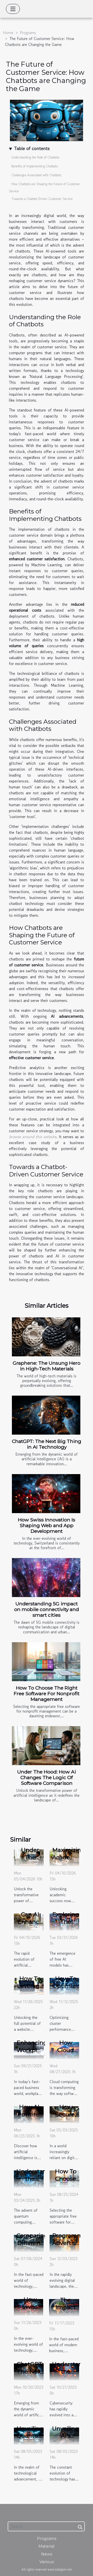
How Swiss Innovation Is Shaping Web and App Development (46, 1525)
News (46, 2554)
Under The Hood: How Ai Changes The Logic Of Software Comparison (46, 1777)
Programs (28, 33)
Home (8, 33)
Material (46, 2546)
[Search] (46, 2526)
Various (46, 2561)
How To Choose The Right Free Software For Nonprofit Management (46, 1693)
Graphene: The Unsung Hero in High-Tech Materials (46, 1366)
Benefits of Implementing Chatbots (34, 166)
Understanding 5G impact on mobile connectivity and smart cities (46, 1609)
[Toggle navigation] (13, 9)
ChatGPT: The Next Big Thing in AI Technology (46, 1444)
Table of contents (32, 148)
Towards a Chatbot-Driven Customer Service (42, 198)
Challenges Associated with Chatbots (36, 175)
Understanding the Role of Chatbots (35, 157)
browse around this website (32, 1137)
